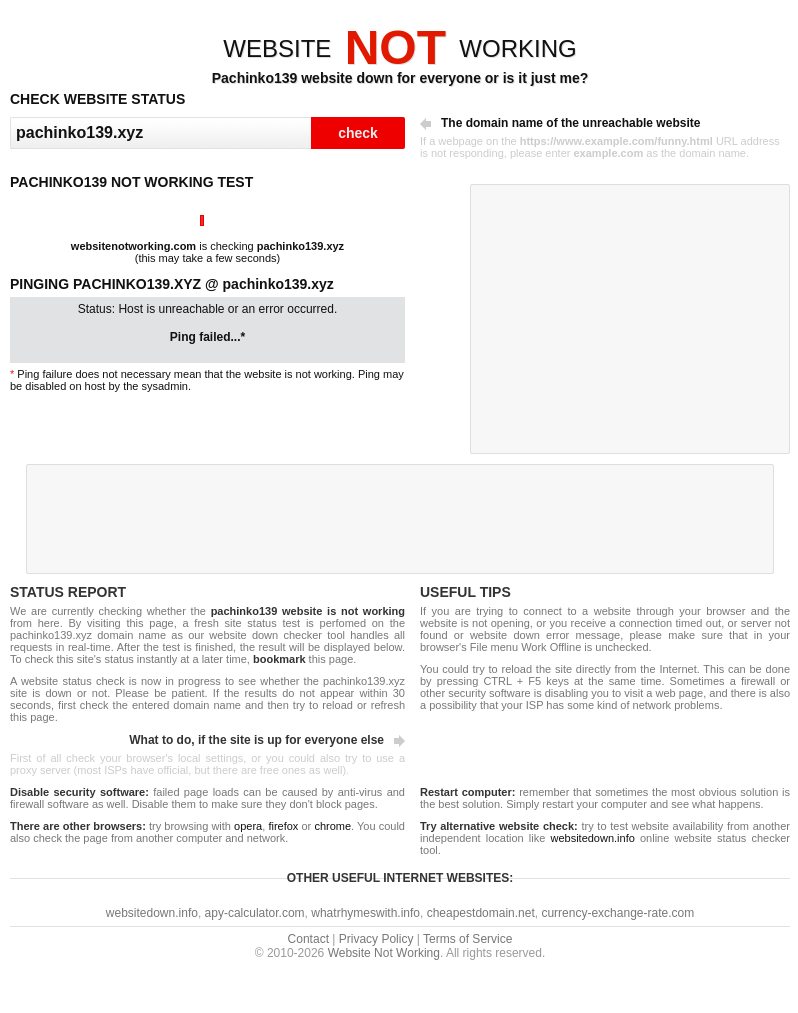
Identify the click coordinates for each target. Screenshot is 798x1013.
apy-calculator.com (255, 913)
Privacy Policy (376, 939)
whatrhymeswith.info (365, 913)
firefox (283, 826)
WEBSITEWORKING (399, 48)
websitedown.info (592, 838)
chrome (332, 826)
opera (248, 826)
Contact (308, 939)
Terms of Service (467, 939)
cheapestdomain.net (481, 913)
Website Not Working (384, 953)
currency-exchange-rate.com (617, 913)
